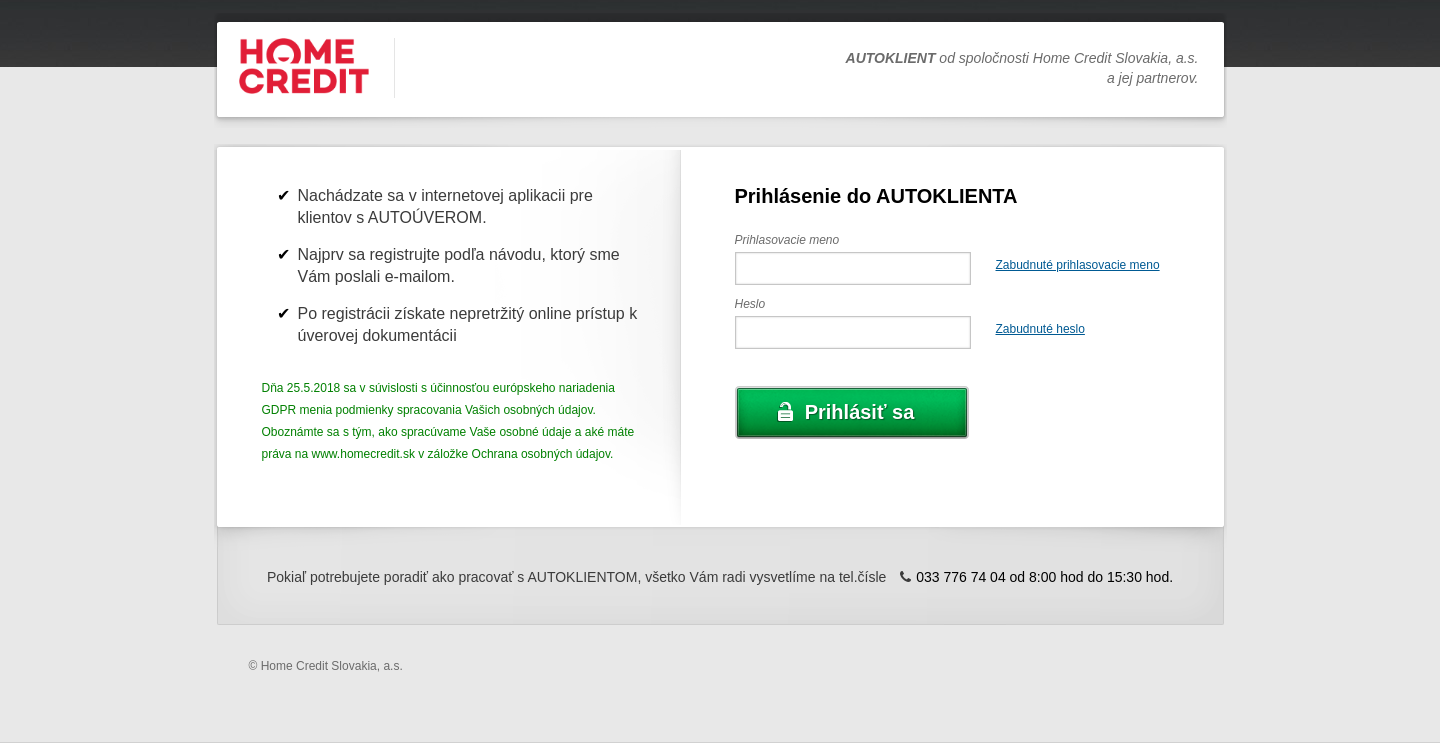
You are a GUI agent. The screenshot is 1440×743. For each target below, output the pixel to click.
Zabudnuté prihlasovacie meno (1078, 265)
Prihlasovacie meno (787, 240)
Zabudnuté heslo (1040, 329)
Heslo (750, 304)
